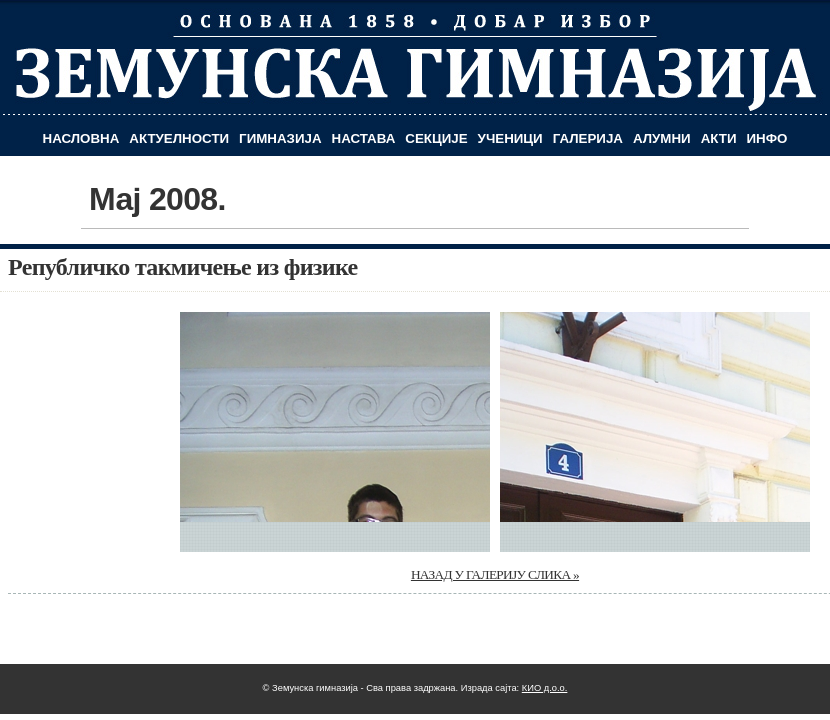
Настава (364, 138)
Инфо (767, 138)
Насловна (81, 138)
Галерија (588, 138)
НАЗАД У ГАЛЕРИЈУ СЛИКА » (495, 574)
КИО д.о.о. (545, 688)
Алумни (662, 138)
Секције (436, 138)
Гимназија (280, 138)
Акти (719, 138)
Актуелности (179, 138)
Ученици (510, 138)
